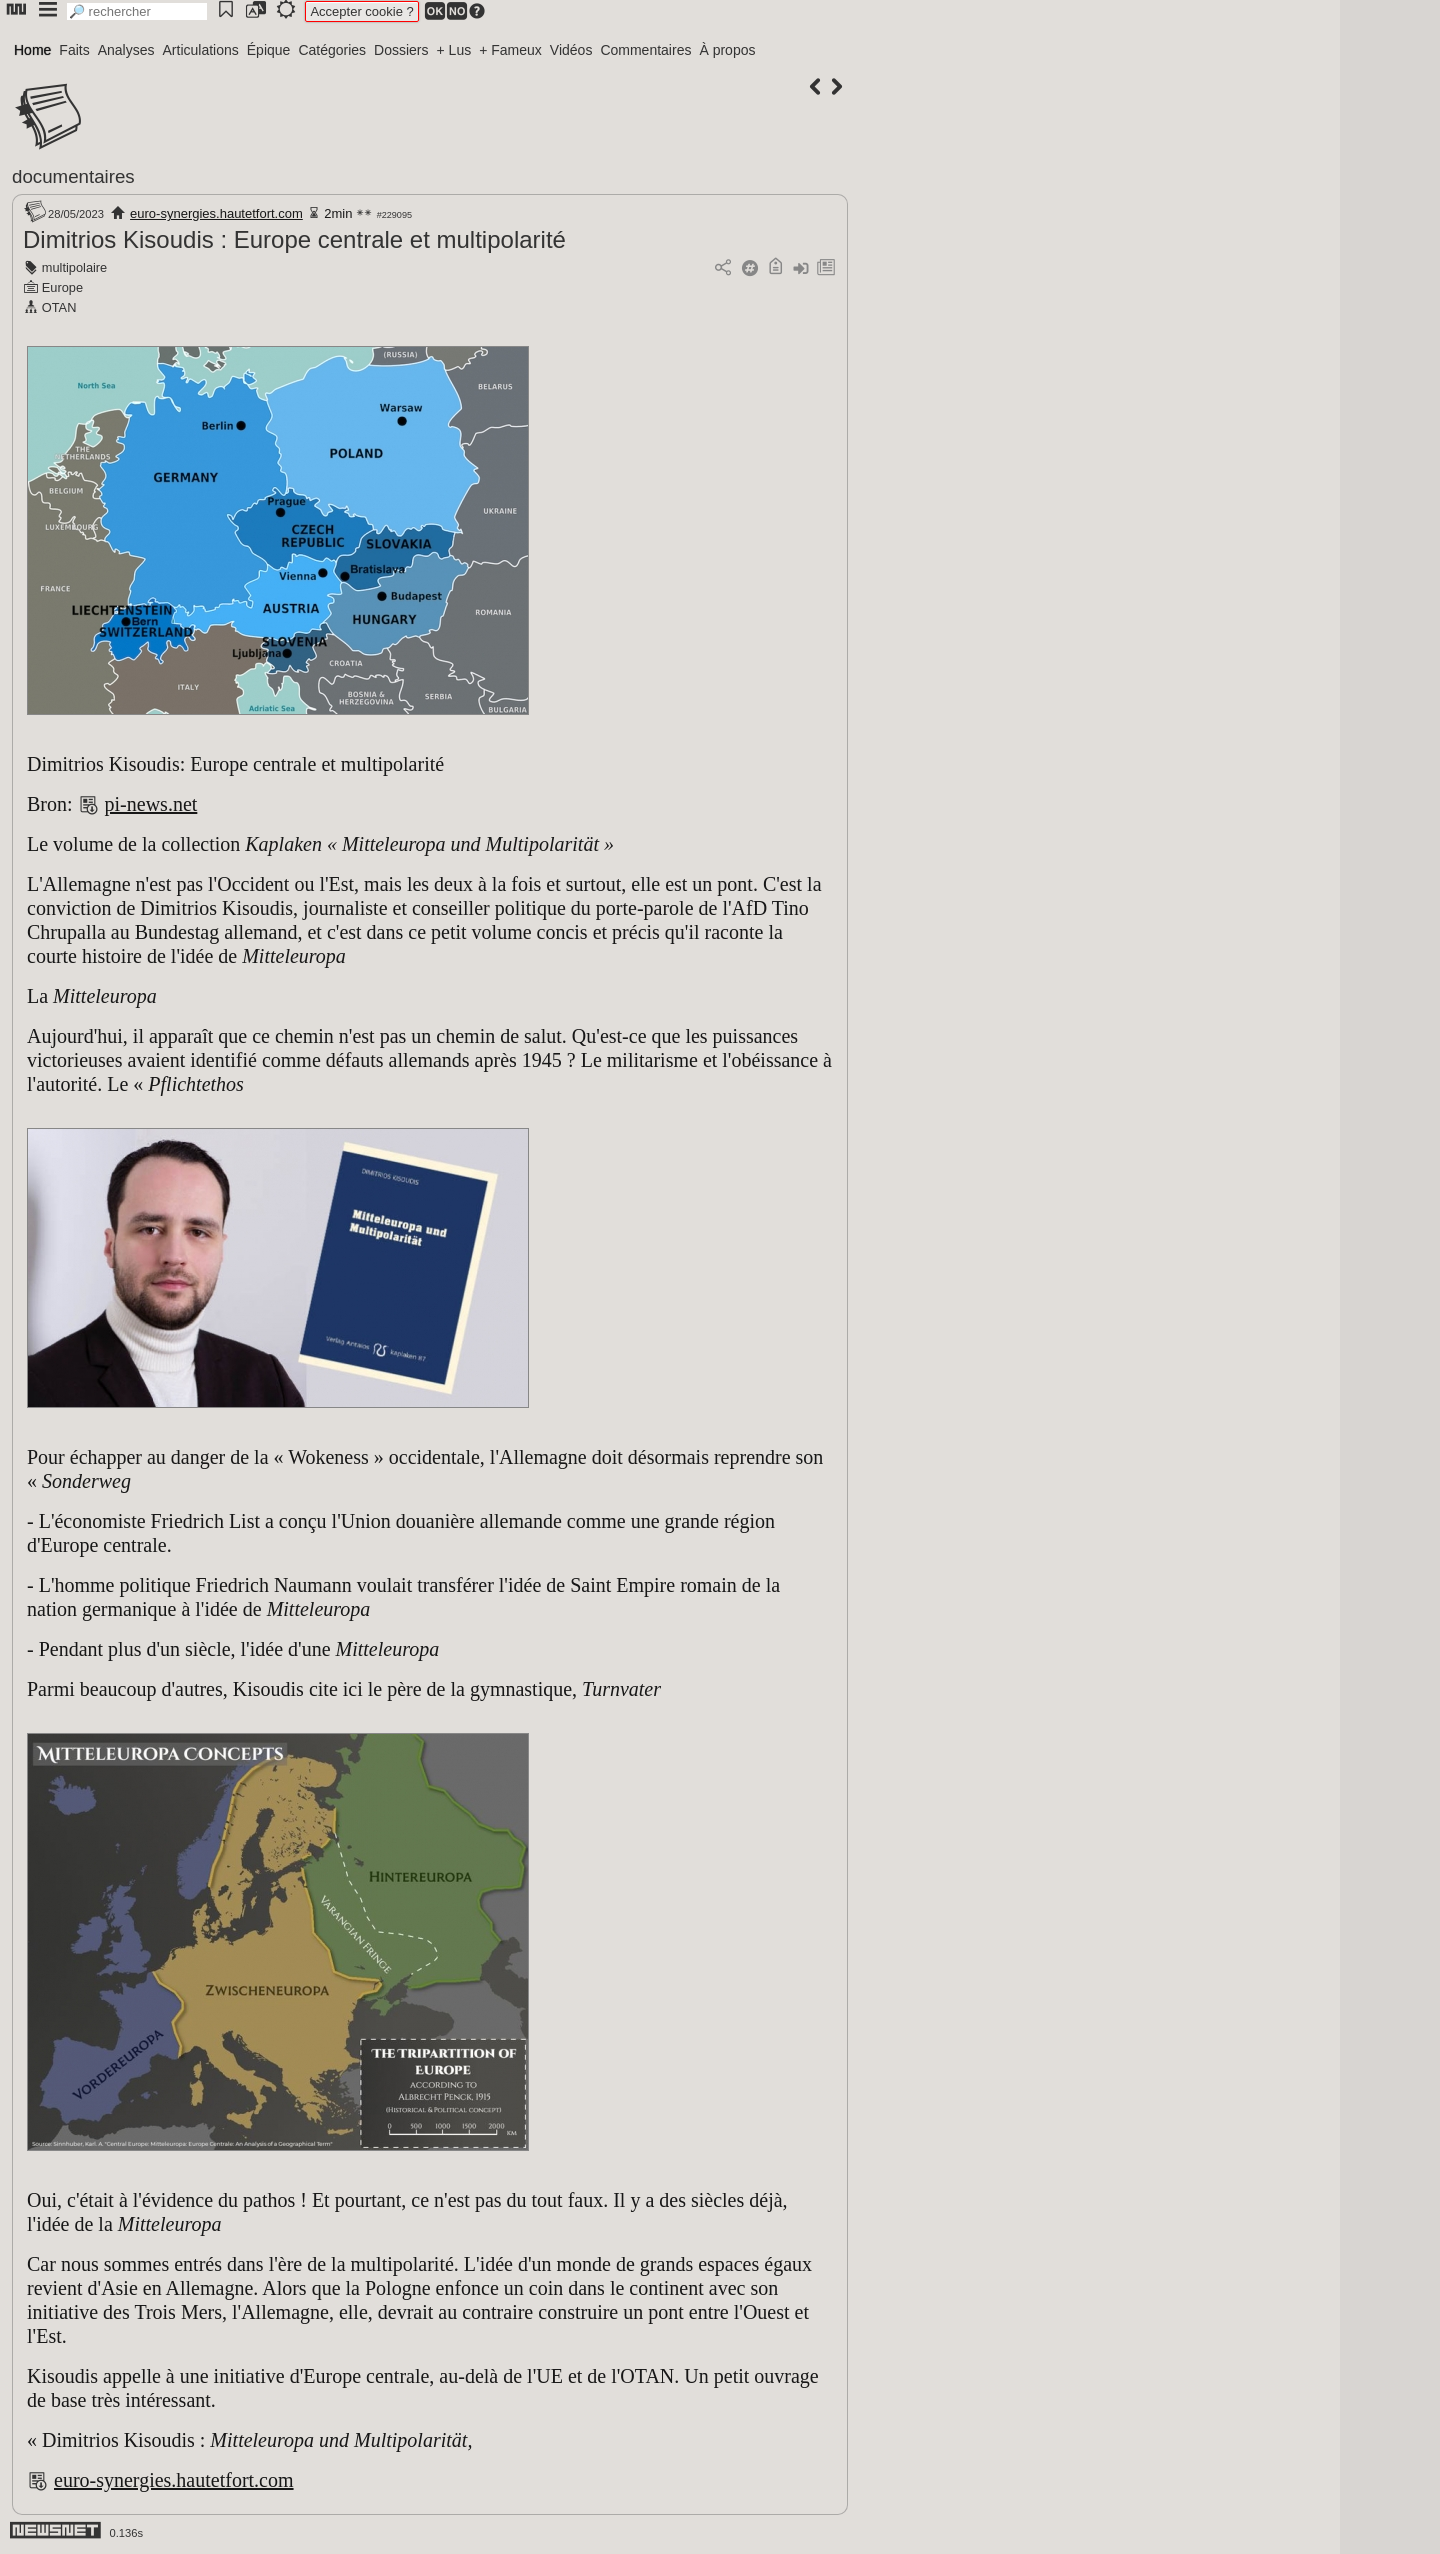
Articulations (201, 50)
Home (32, 50)
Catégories (332, 50)
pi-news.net (151, 804)
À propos (727, 50)
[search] (137, 11)
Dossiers (401, 50)
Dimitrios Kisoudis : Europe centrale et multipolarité (294, 239)
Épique (269, 50)
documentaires (73, 176)
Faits (74, 50)
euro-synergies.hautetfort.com (216, 213)
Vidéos (571, 50)
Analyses (126, 50)
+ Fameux (510, 50)
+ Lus (454, 50)
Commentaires (645, 50)
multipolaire (74, 267)
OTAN (59, 307)
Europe (62, 287)
